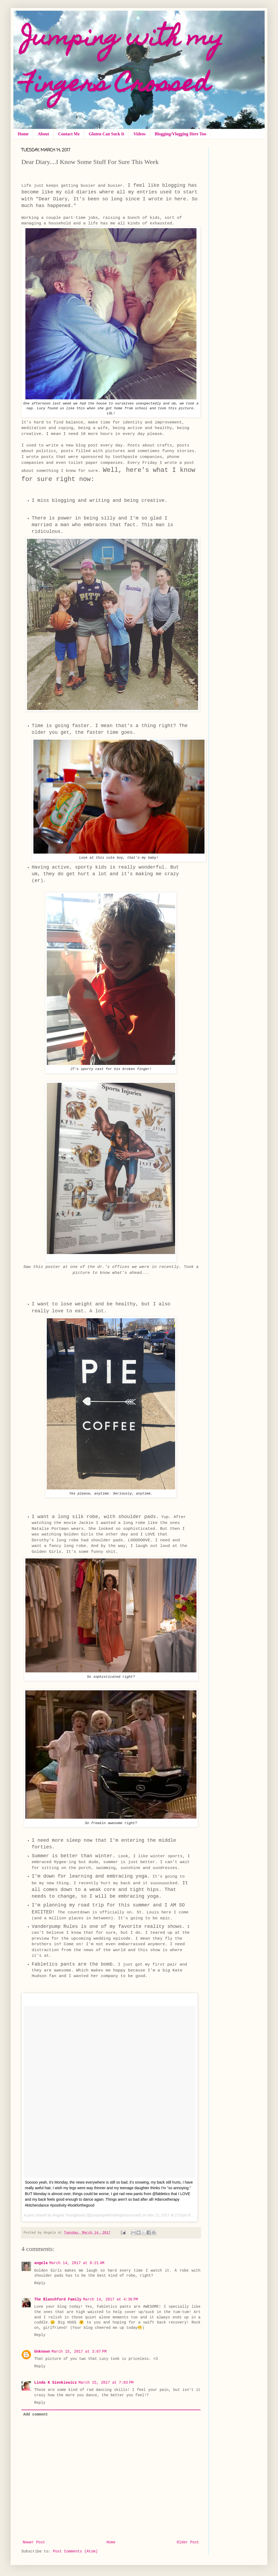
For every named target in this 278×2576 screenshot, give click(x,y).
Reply (39, 2283)
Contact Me (69, 134)
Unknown (42, 2351)
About (43, 134)
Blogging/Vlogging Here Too (180, 134)
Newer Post (34, 2542)
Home (23, 134)
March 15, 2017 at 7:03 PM (106, 2382)
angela (41, 2263)
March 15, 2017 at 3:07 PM (79, 2351)
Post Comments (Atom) (75, 2551)
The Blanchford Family (57, 2299)
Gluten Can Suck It (106, 134)
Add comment (35, 2414)
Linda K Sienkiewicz (55, 2382)
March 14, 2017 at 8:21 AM (76, 2263)
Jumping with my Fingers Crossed (122, 63)
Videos (139, 134)
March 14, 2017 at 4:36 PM (110, 2299)
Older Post (188, 2542)
